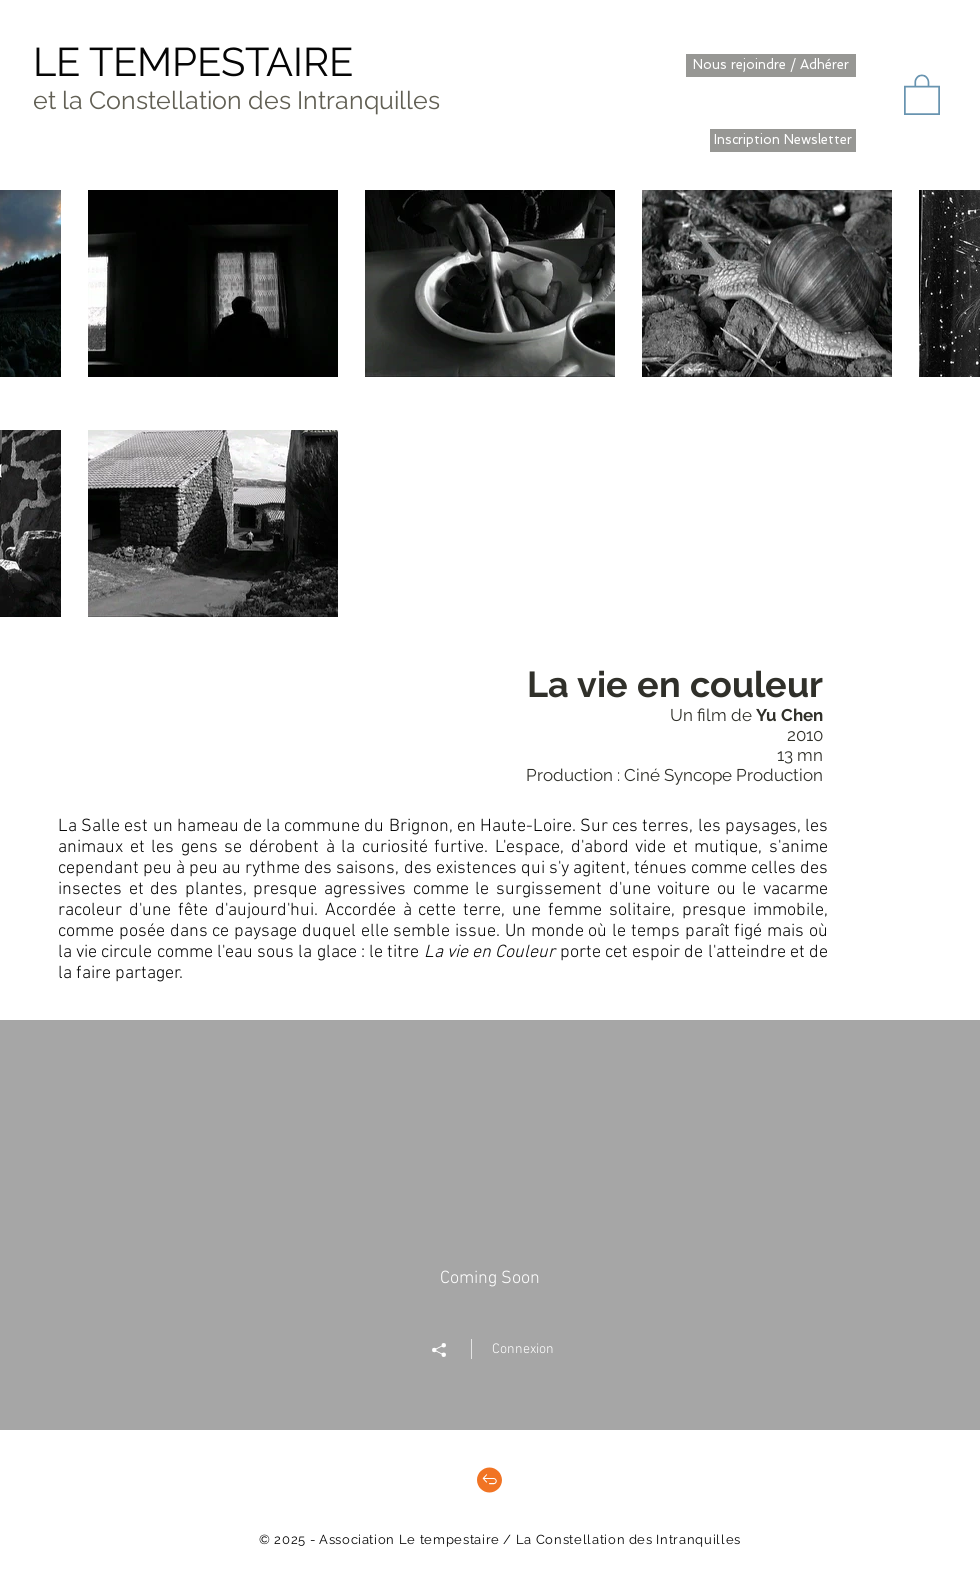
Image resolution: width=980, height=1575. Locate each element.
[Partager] (449, 1350)
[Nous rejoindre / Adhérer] (771, 65)
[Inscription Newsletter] (783, 140)
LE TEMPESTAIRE (193, 61)
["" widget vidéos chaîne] (490, 1225)
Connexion (523, 1349)
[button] (922, 93)
